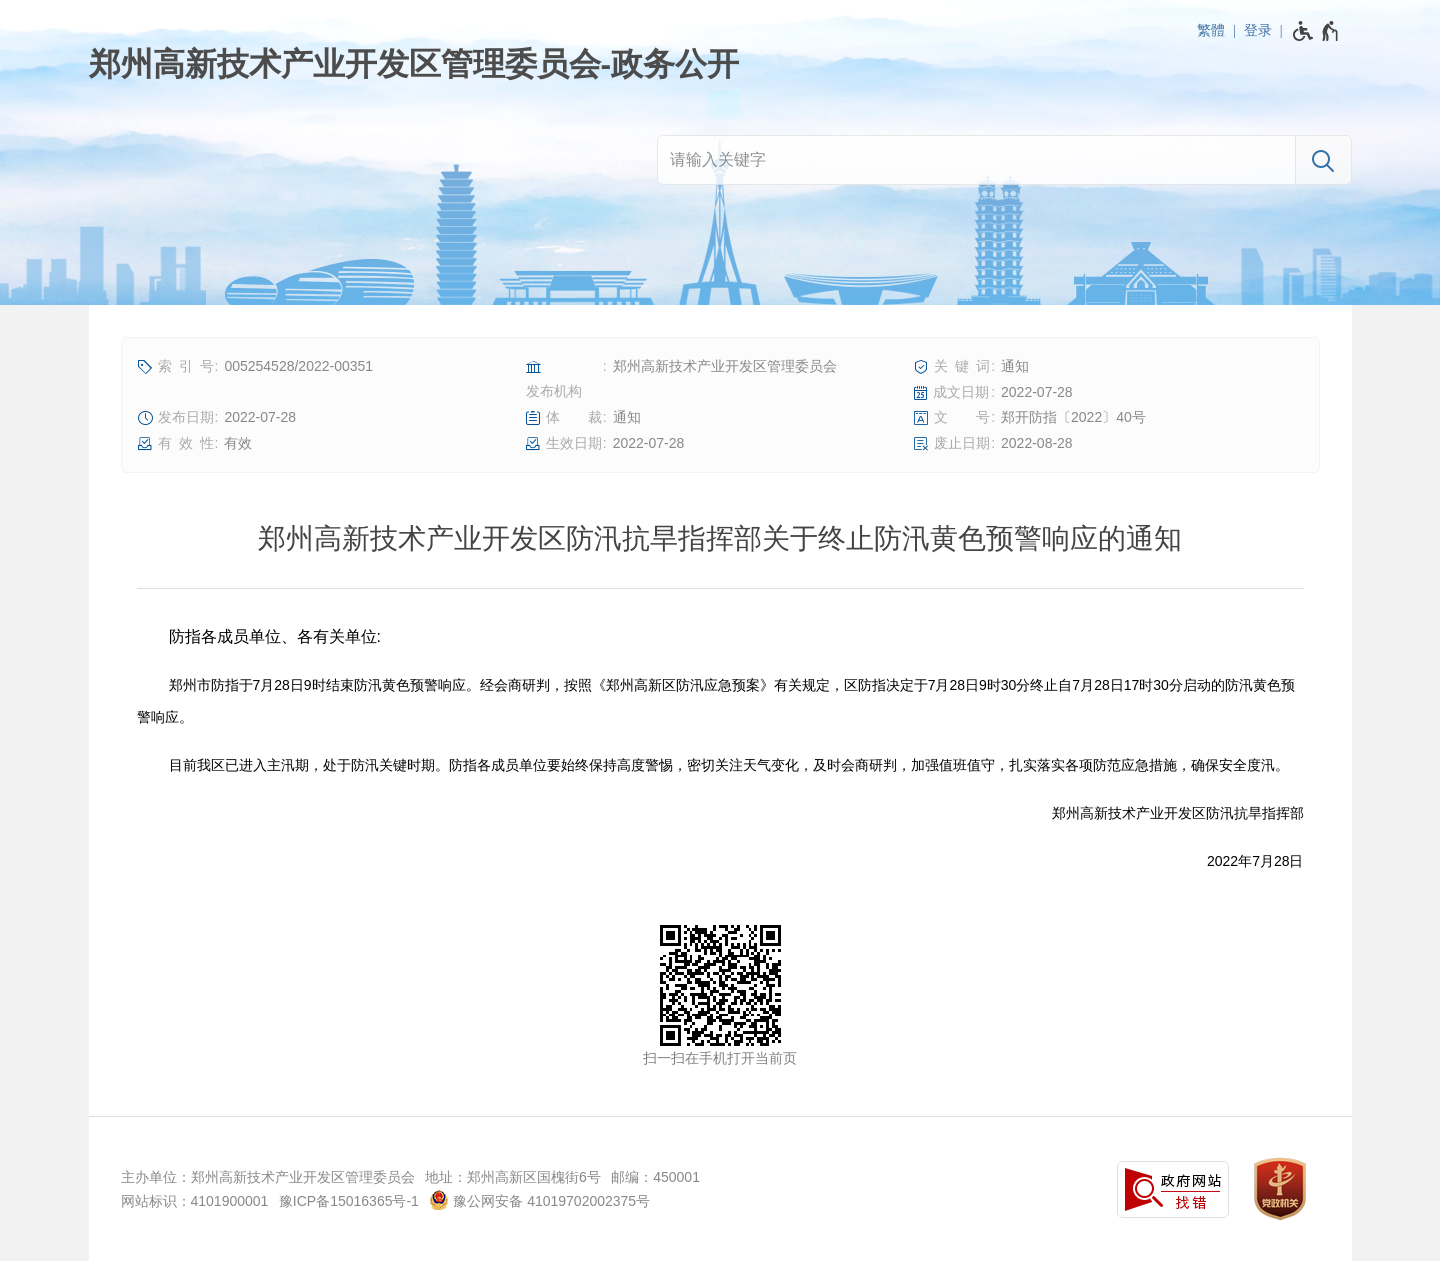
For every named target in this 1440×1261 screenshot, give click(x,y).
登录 (1258, 30)
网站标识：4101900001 (195, 1201)
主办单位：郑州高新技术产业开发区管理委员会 (268, 1177)
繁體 (1211, 30)
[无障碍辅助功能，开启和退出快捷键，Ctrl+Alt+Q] (1316, 31)
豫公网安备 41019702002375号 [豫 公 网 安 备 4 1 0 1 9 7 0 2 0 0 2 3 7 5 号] (539, 1200)
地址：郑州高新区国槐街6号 (513, 1177)
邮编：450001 (655, 1177)
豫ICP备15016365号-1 (349, 1201)
